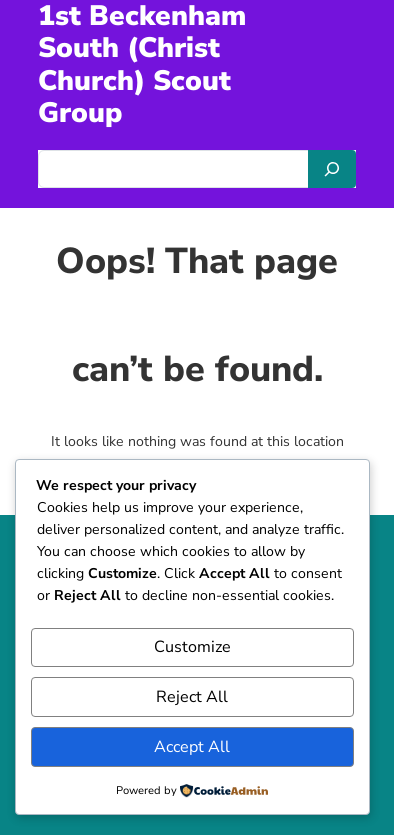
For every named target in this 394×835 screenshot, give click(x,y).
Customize (192, 647)
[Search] (332, 169)
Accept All (192, 747)
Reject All (192, 697)
